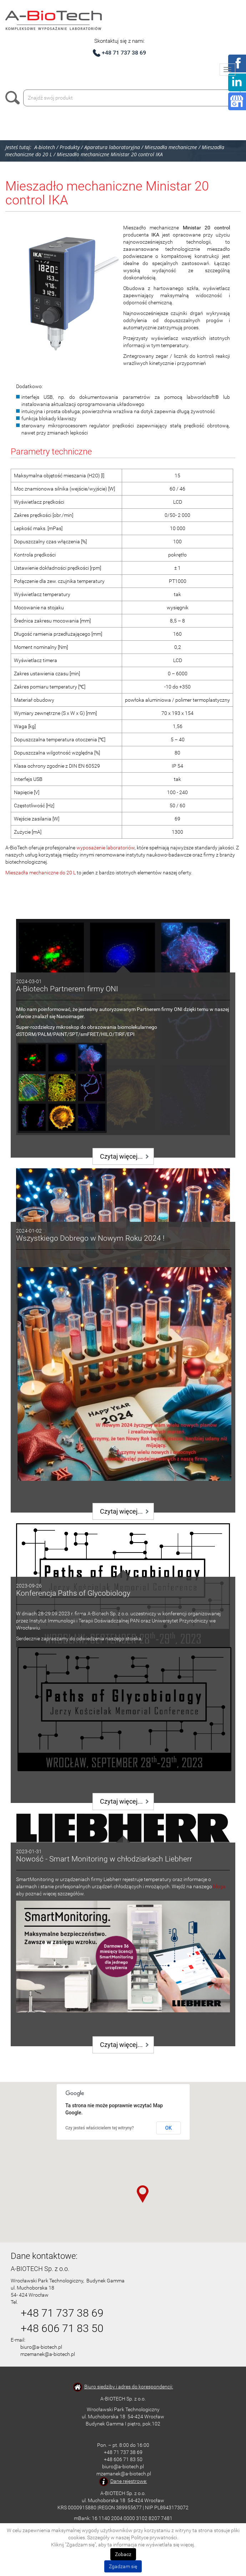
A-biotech (44, 147)
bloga (219, 1886)
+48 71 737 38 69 (124, 52)
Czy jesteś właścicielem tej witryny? (99, 2127)
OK (168, 2128)
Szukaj (14, 98)
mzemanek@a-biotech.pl (47, 2354)
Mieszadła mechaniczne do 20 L (40, 872)
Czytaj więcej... (121, 1156)
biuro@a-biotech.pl (41, 2347)
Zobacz (123, 2554)
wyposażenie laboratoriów (105, 847)
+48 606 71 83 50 (62, 2328)
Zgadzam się (123, 2566)
